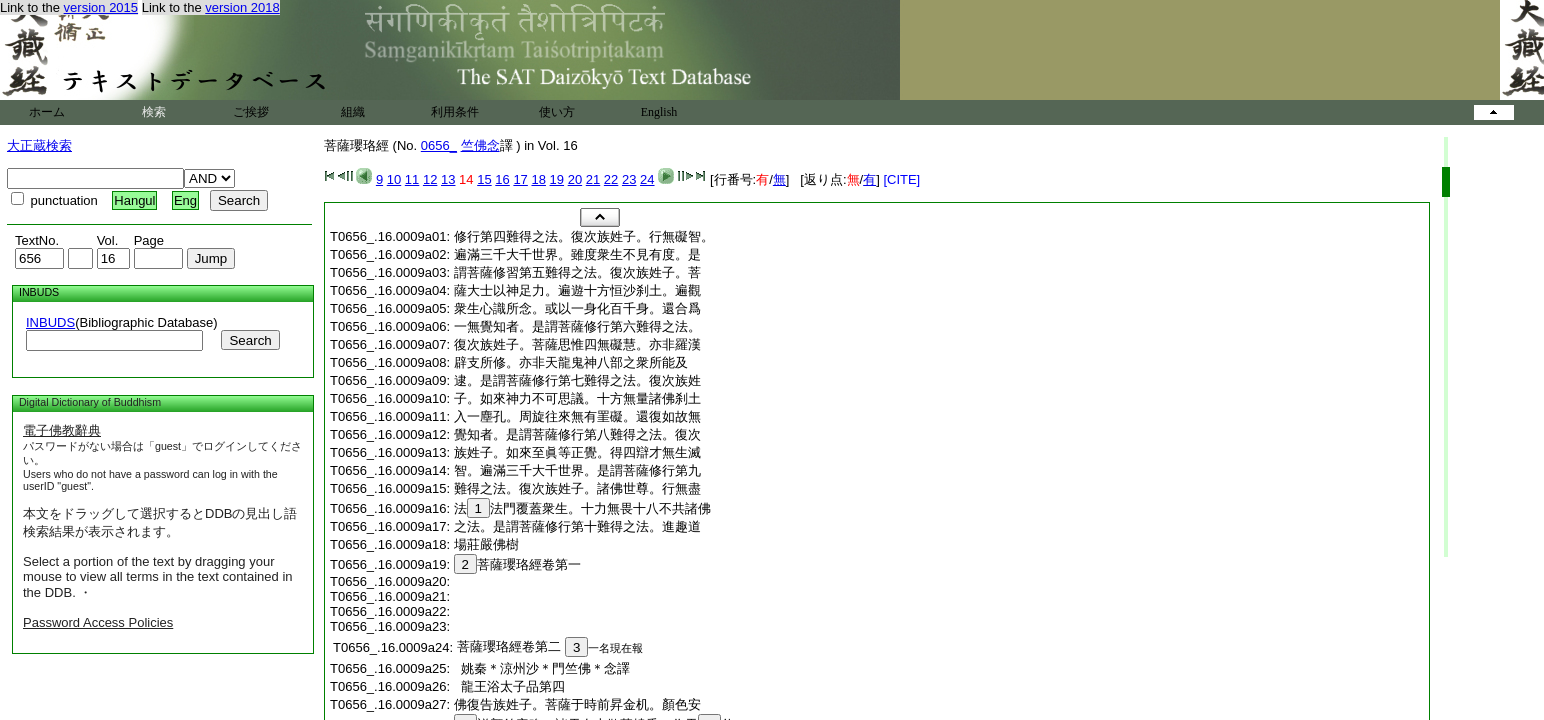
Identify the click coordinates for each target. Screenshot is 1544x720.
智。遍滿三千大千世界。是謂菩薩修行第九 (577, 470)
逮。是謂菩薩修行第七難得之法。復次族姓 (577, 380)
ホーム (47, 112)
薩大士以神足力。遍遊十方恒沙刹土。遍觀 (577, 290)
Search (250, 340)
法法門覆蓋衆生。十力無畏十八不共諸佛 (582, 508)
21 (593, 179)
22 (611, 179)
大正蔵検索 (39, 145)
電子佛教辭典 (62, 430)
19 (557, 179)
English (659, 112)
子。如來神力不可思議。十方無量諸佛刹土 (577, 398)
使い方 (557, 112)
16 (502, 179)
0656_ (439, 145)
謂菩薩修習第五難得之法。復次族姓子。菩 (577, 272)
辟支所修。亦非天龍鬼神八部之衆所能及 (571, 362)
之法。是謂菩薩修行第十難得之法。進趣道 (577, 526)
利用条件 (455, 112)
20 (575, 179)
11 (412, 179)
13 (448, 179)
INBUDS (50, 322)
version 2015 (101, 7)
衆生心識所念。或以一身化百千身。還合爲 (577, 308)
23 (629, 179)
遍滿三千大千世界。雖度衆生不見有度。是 (577, 254)
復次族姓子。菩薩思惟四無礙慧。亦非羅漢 (577, 344)
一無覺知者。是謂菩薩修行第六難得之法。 (577, 326)
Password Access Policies (98, 622)
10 (394, 179)
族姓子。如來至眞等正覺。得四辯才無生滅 (577, 452)
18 (538, 179)
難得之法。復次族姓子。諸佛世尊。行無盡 (577, 488)
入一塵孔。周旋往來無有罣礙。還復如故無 (577, 416)
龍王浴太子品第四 (509, 686)
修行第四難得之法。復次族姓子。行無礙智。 (584, 236)
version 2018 (242, 7)
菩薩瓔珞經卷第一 (517, 564)
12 (430, 179)
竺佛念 (480, 145)
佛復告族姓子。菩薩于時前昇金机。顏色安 (577, 704)
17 (520, 179)
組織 (353, 112)
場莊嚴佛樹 (486, 544)
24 (647, 179)
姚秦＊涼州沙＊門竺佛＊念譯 (542, 668)
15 (484, 179)
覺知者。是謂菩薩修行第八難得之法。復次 (577, 434)
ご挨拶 (251, 112)
